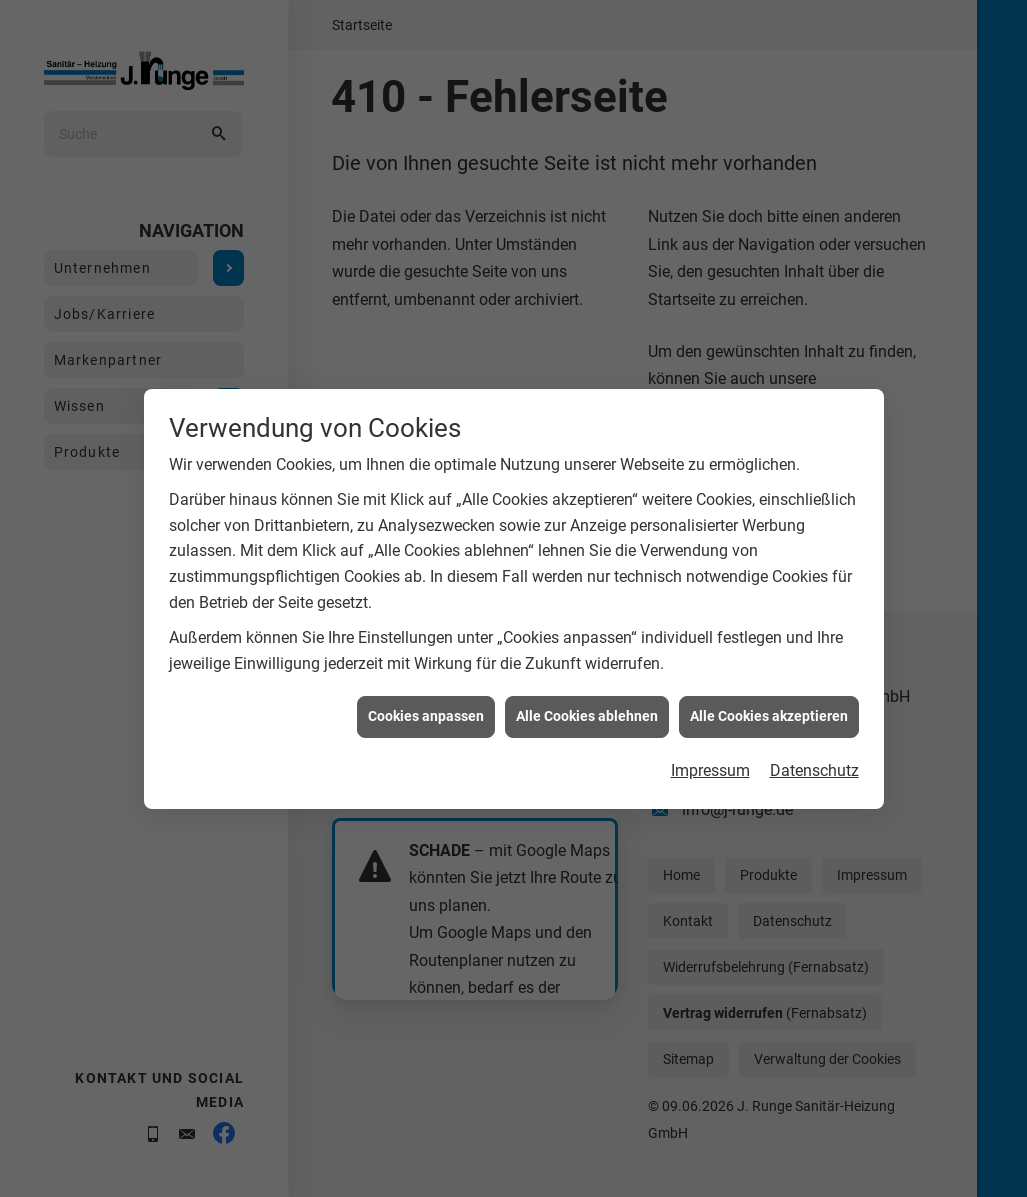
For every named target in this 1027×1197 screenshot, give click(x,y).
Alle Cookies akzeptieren (769, 705)
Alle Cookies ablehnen (587, 705)
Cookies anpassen (426, 705)
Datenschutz (814, 759)
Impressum (710, 759)
